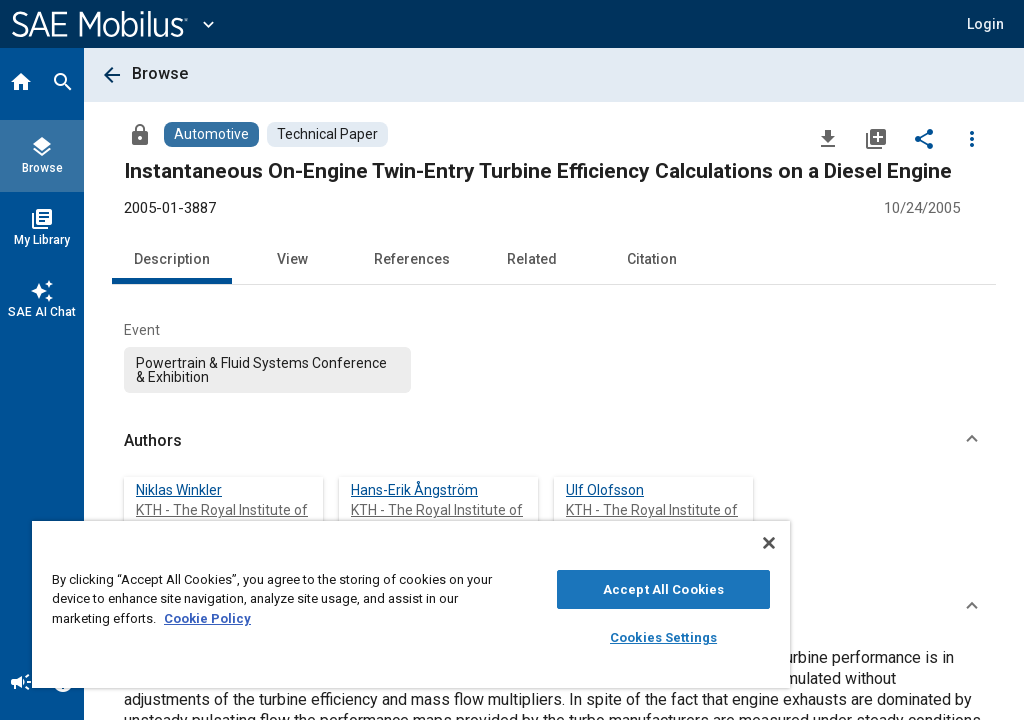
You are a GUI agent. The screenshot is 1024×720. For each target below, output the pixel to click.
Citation (652, 259)
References (412, 259)
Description (172, 259)
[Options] (972, 138)
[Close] (769, 543)
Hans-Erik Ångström (414, 490)
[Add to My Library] (876, 138)
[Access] (140, 134)
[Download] (828, 138)
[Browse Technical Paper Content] (327, 134)
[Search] (63, 84)
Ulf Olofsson (605, 490)
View (292, 259)
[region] (411, 604)
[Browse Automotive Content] (211, 134)
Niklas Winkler (179, 490)
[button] (554, 441)
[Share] (924, 138)
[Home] (21, 84)
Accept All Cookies (663, 589)
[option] (267, 370)
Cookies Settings (663, 637)
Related (532, 259)
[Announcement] (21, 684)
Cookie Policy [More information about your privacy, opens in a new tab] (207, 618)
